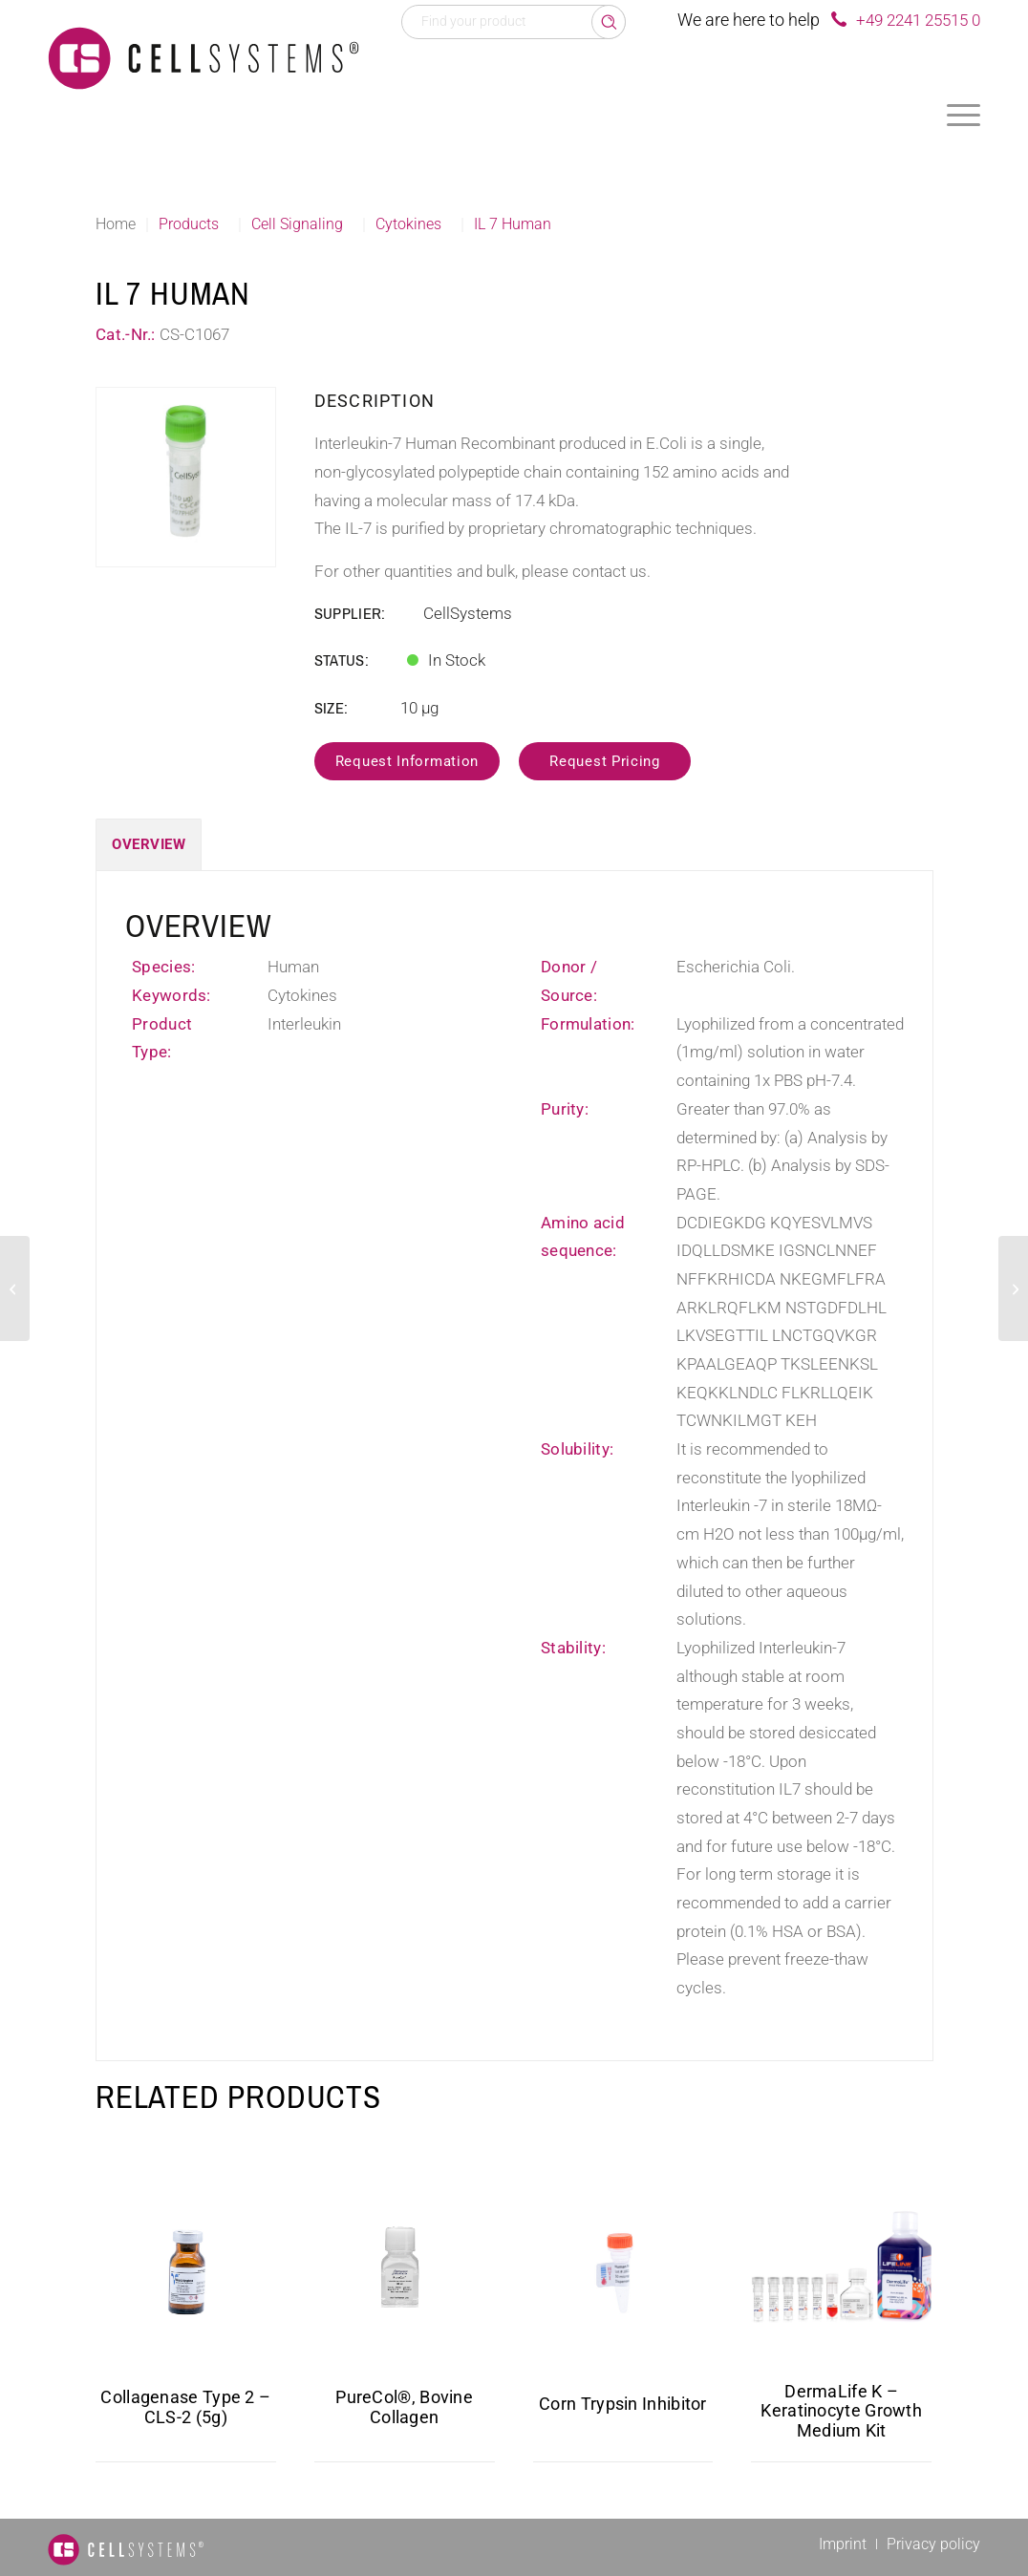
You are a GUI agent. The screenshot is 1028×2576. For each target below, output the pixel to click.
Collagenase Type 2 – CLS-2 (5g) (185, 2407)
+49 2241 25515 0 (918, 20)
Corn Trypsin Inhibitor (623, 2404)
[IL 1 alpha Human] (15, 1288)
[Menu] (963, 114)
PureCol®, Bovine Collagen (404, 2407)
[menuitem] (963, 114)
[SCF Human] (1013, 1288)
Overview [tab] (148, 844)
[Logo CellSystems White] (203, 57)
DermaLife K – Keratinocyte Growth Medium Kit (841, 2411)
